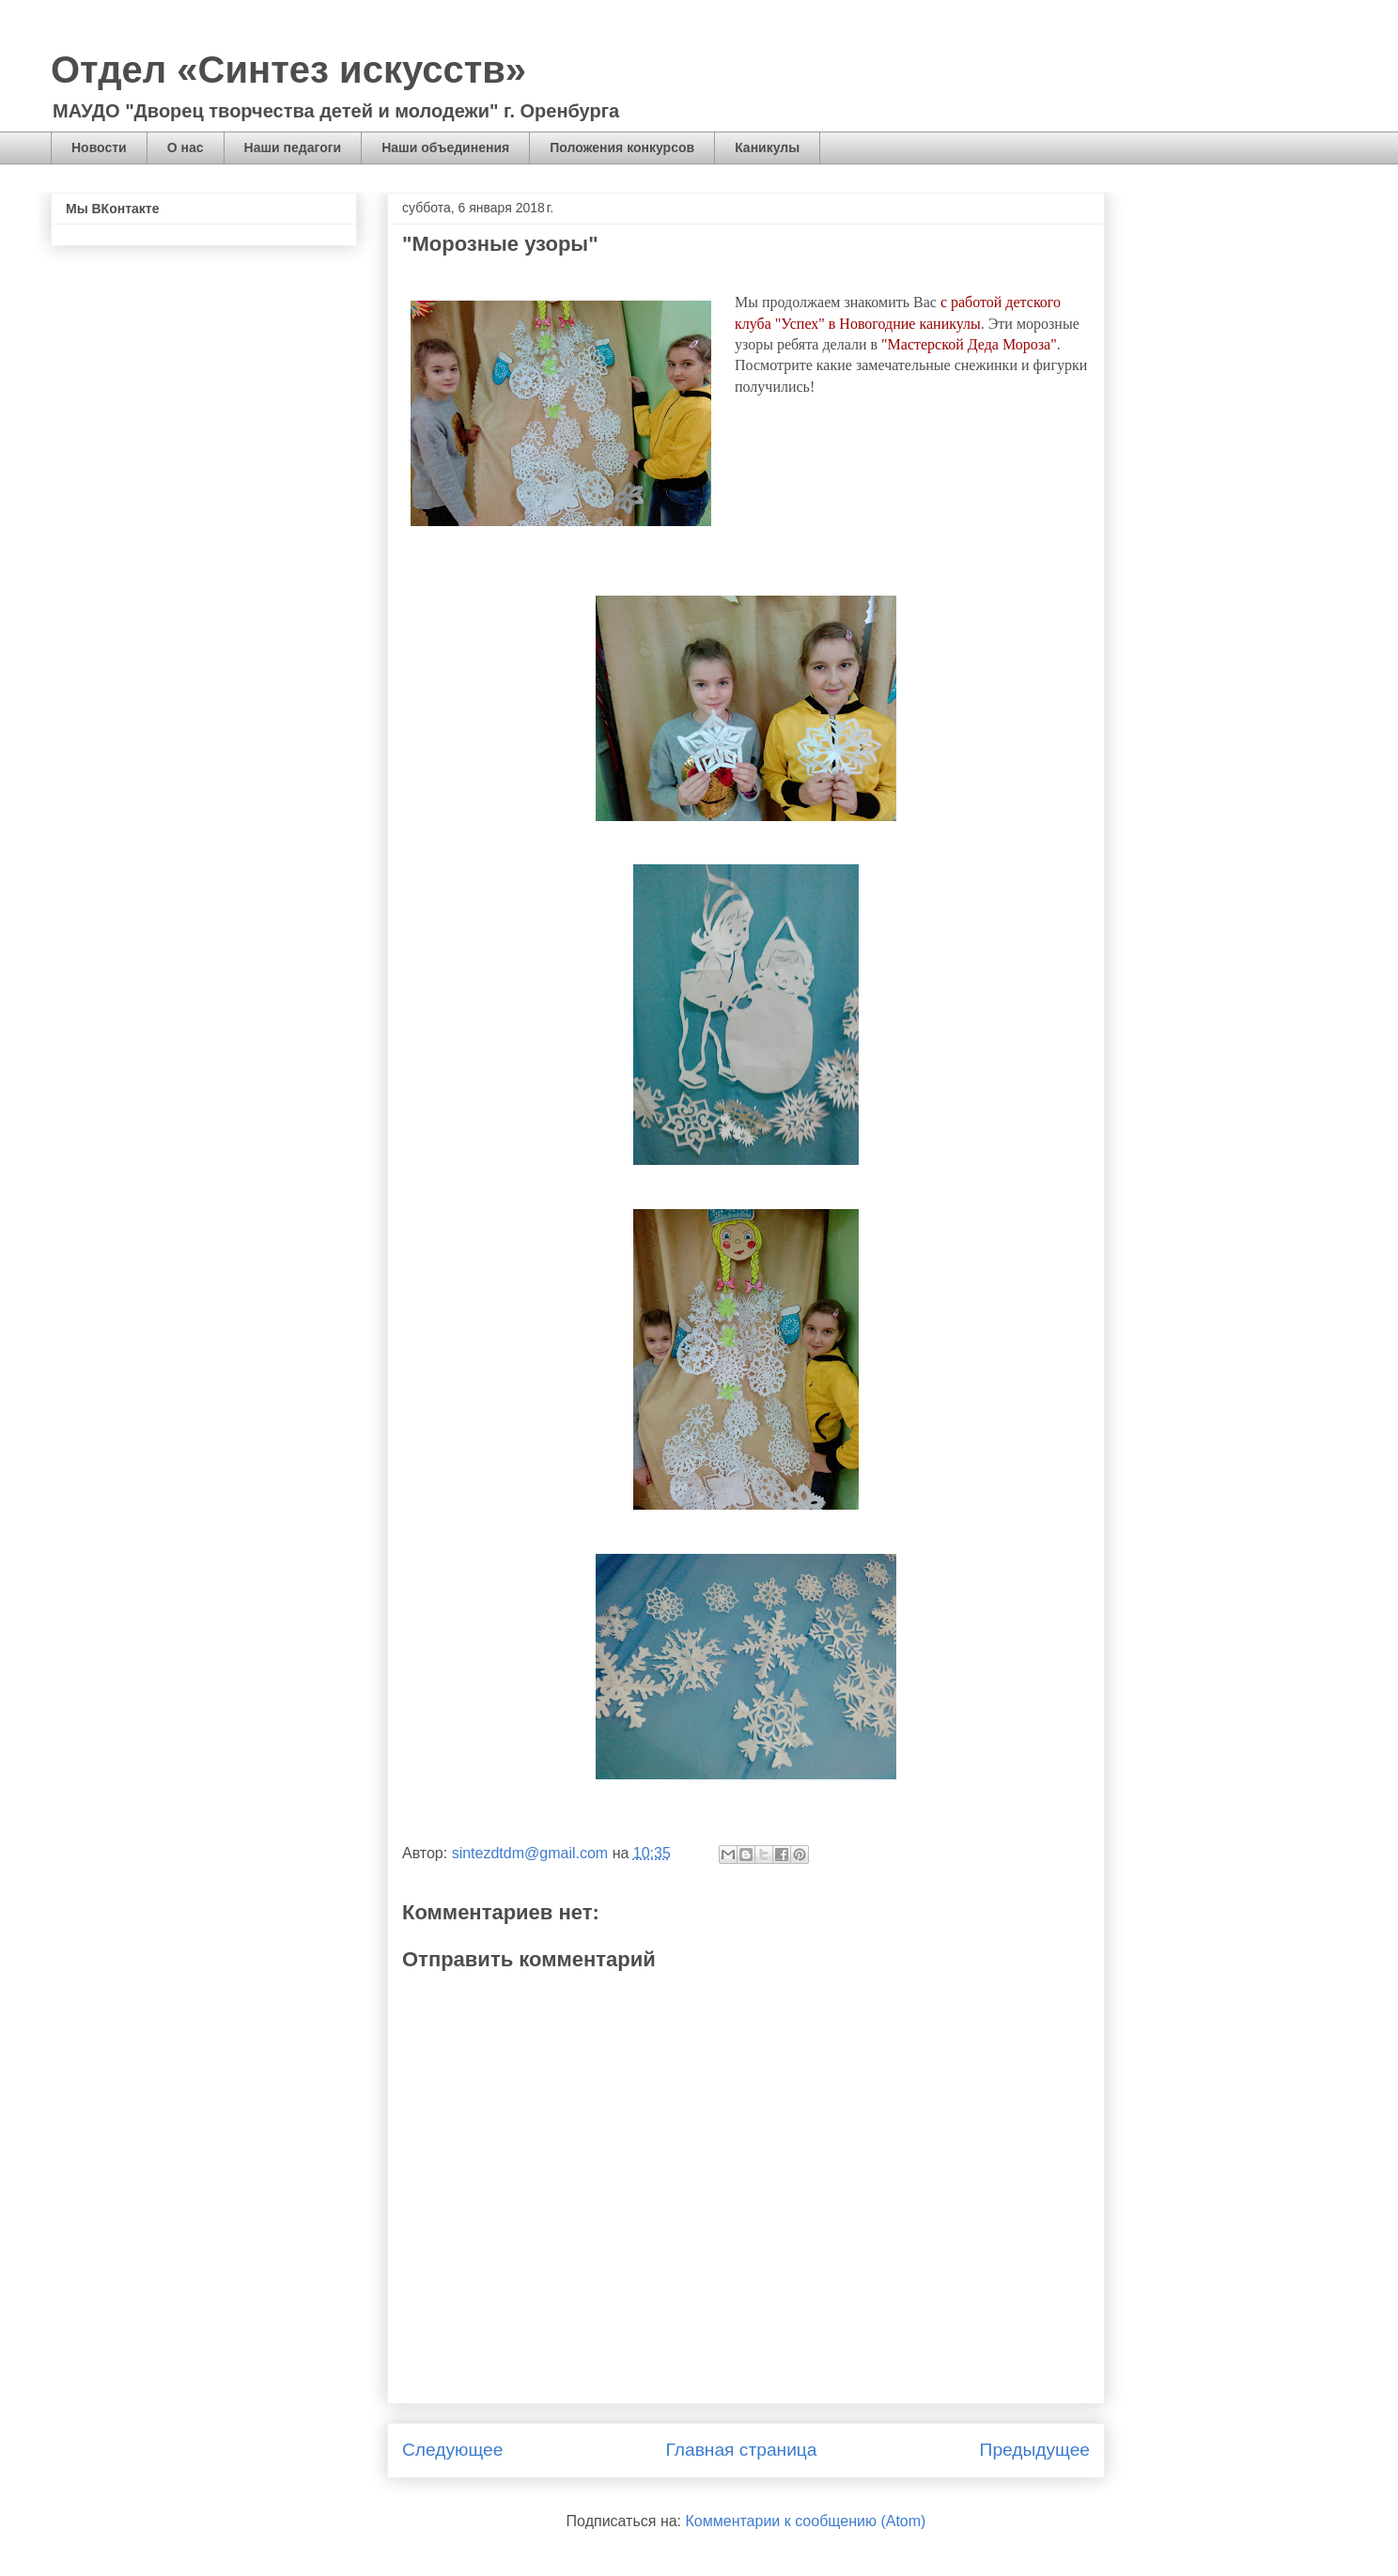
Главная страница (740, 2450)
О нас (185, 147)
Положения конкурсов (622, 147)
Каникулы (767, 147)
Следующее (452, 2450)
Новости (99, 147)
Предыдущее (1035, 2450)
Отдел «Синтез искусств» (288, 69)
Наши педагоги (293, 147)
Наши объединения (445, 147)
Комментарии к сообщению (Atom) (806, 2521)
